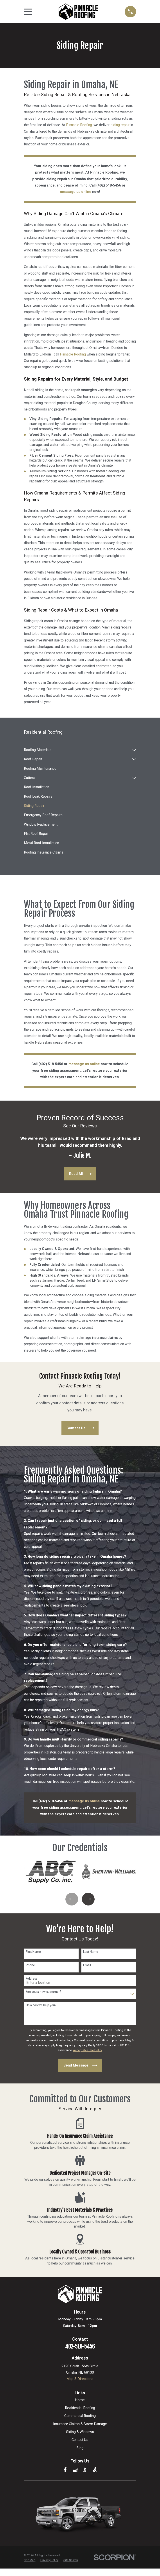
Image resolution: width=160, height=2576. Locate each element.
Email (87, 1965)
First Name (33, 1952)
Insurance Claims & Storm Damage (80, 2424)
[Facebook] (65, 2470)
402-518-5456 (80, 2346)
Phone (30, 1965)
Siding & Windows (80, 2432)
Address (32, 1978)
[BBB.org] (84, 2470)
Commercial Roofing (80, 2416)
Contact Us (80, 2440)
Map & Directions (80, 2379)
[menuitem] (77, 750)
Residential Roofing (80, 2408)
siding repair (119, 125)
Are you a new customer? (43, 1992)
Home (80, 2400)
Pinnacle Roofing (79, 125)
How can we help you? (41, 2005)
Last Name (90, 1952)
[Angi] (94, 2470)
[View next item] (88, 1899)
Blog (79, 2448)
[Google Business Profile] (75, 2470)
